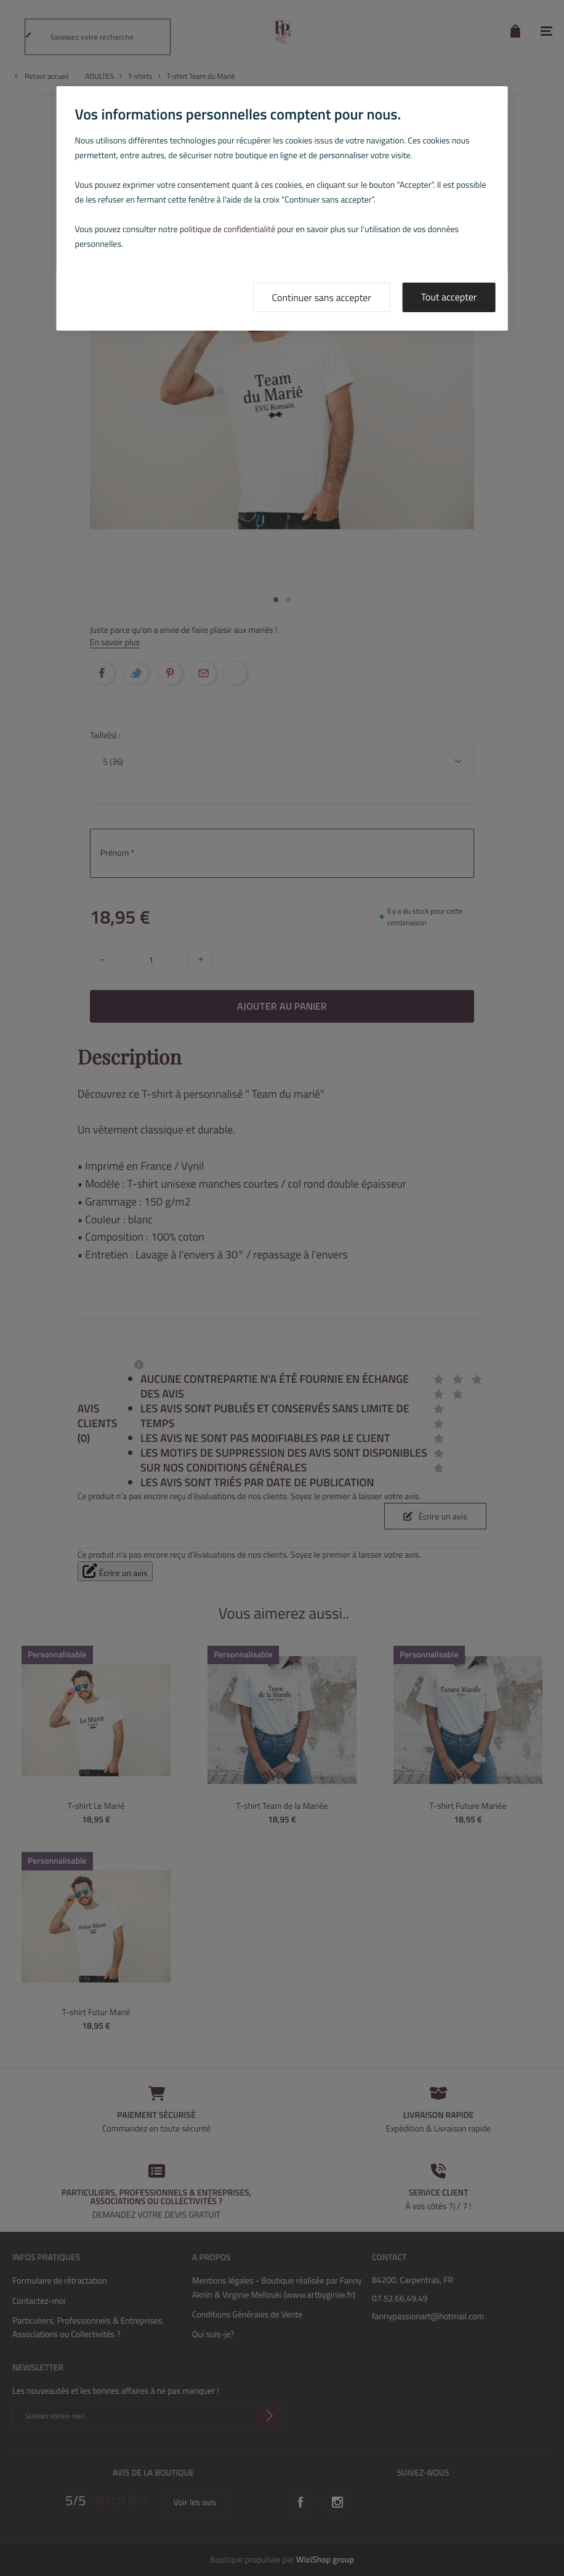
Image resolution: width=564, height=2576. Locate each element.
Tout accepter (449, 297)
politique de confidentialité (227, 229)
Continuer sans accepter (321, 298)
